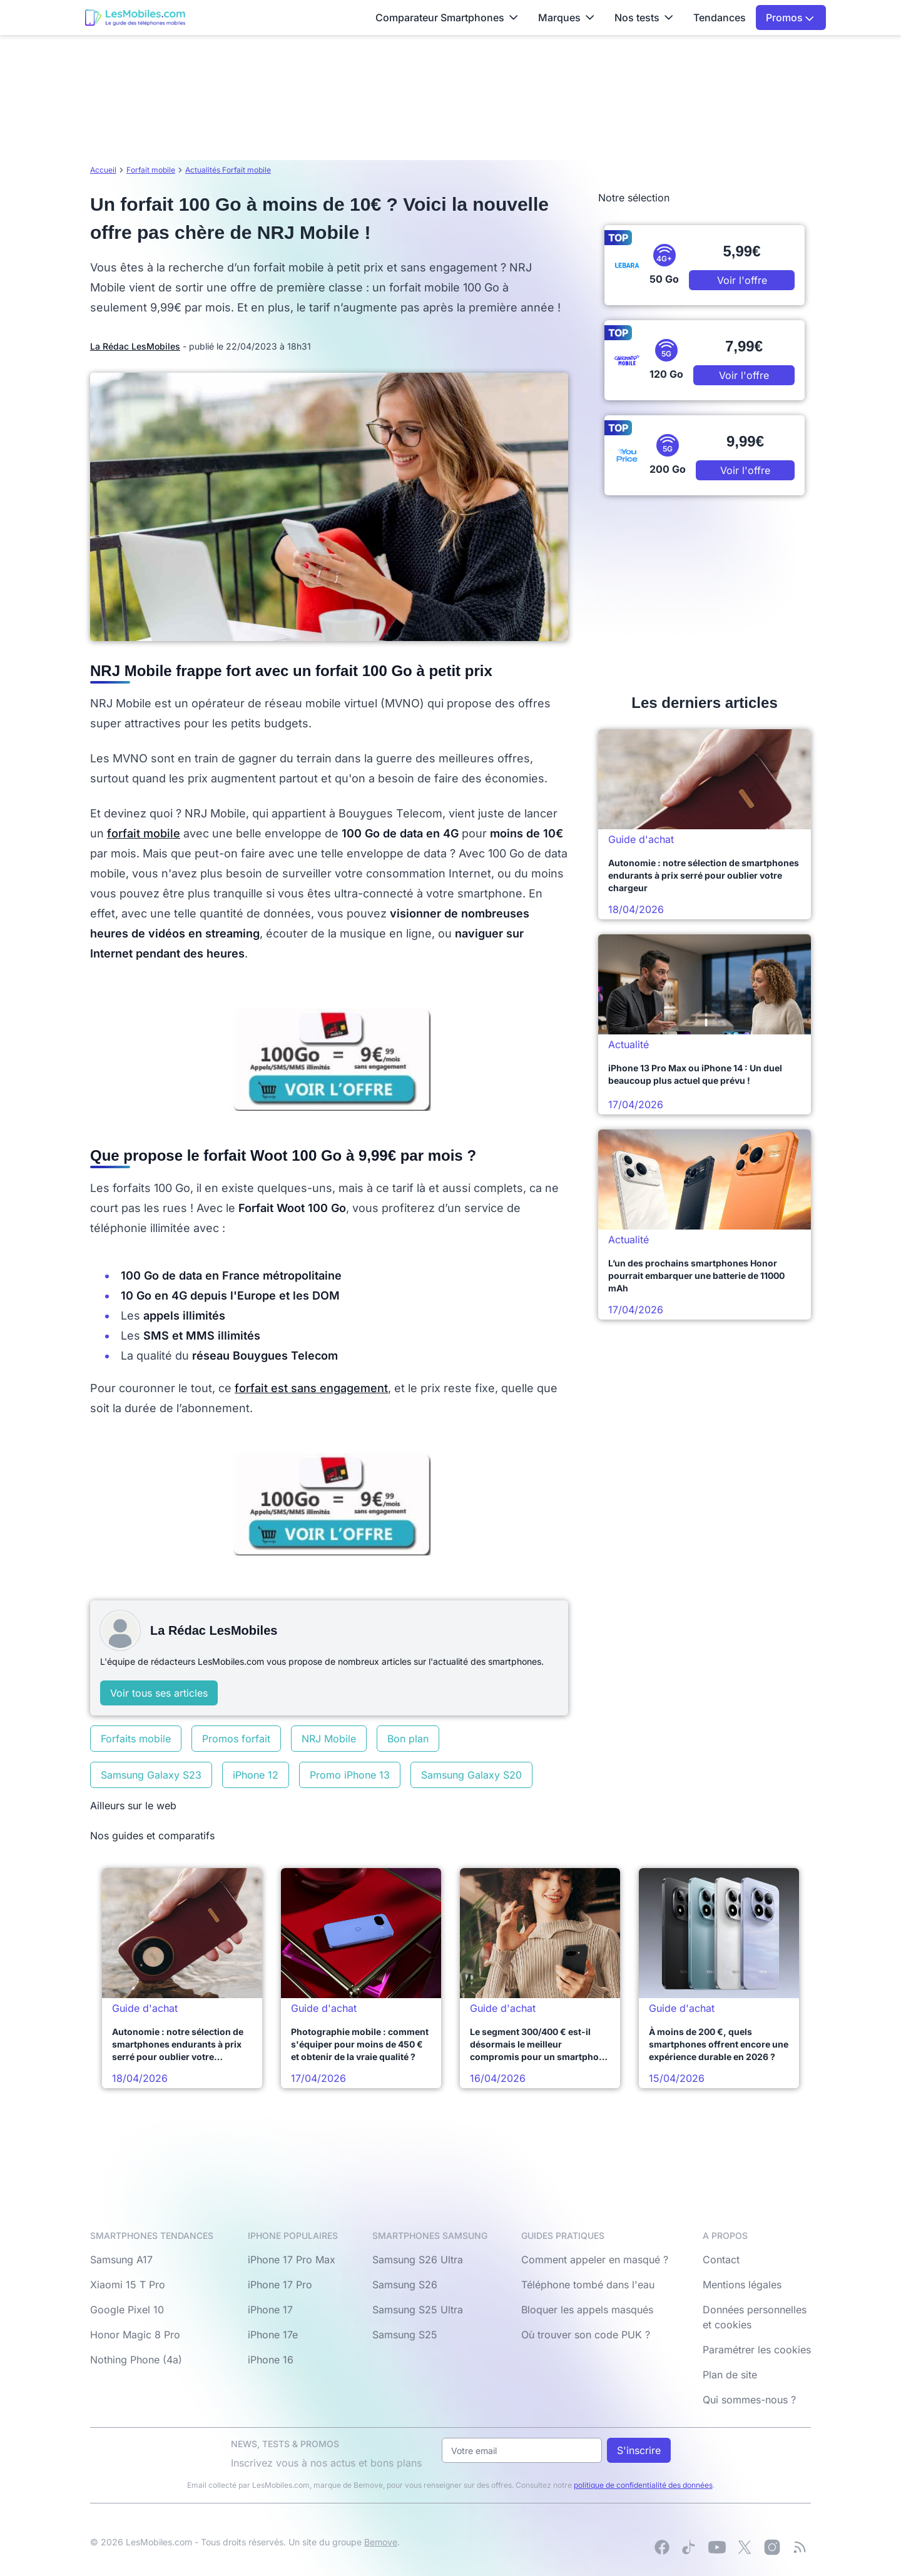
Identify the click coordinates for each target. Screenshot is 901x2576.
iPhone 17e (273, 2334)
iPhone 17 (270, 2309)
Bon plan (408, 1738)
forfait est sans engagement (311, 1388)
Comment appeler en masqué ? (594, 2259)
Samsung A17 (121, 2259)
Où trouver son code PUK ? (585, 2334)
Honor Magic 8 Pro (135, 2334)
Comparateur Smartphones (446, 17)
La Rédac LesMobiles (135, 346)
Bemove (380, 2542)
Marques (566, 17)
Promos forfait (236, 1738)
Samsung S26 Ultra (417, 2259)
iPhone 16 (270, 2359)
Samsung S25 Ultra (417, 2309)
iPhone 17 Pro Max (291, 2259)
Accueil (103, 169)
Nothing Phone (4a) (136, 2359)
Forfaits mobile (136, 1738)
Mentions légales (742, 2284)
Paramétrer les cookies (757, 2349)
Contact (721, 2259)
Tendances (719, 17)
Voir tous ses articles (159, 1693)
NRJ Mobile (329, 1738)
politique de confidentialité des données (643, 2485)
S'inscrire (639, 2450)
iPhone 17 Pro (280, 2284)
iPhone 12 (255, 1775)
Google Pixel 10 (127, 2309)
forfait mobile (143, 833)
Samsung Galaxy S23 (151, 1775)
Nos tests (643, 17)
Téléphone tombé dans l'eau (587, 2284)
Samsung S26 (404, 2284)
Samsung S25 (404, 2334)
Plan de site (730, 2374)
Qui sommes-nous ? (749, 2399)
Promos (790, 17)
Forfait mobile (150, 169)
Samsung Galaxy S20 (471, 1775)
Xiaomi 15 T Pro (127, 2284)
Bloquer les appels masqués (587, 2309)
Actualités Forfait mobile (228, 169)
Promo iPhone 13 (350, 1775)
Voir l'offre (742, 280)
